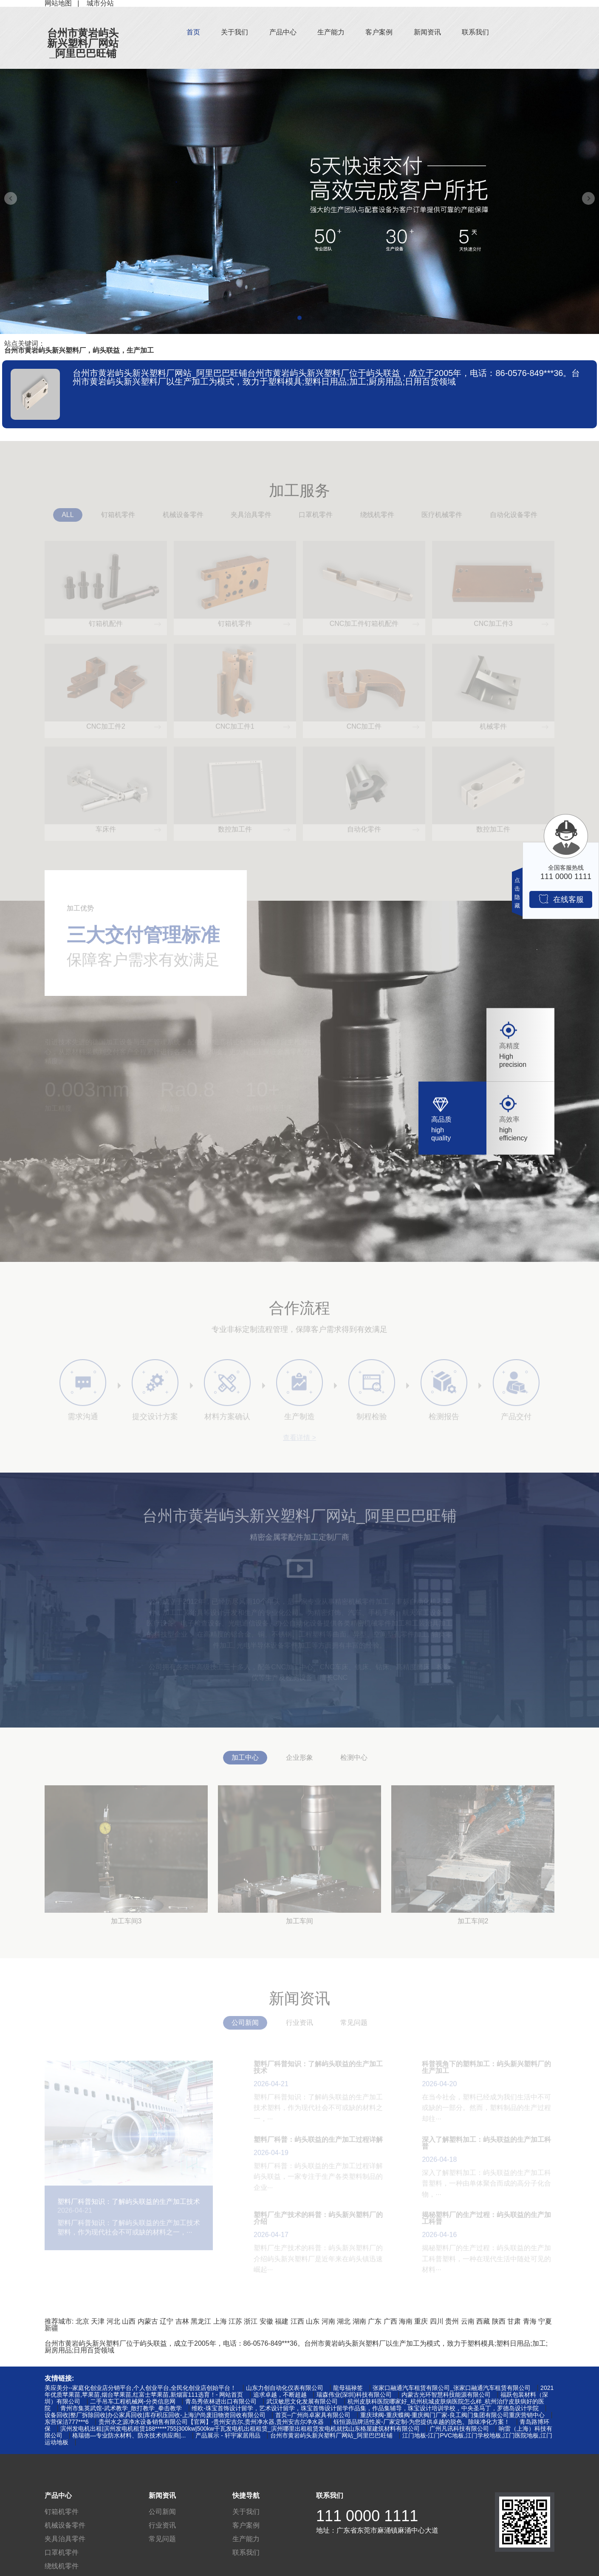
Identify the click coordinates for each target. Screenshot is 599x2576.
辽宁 (166, 2321)
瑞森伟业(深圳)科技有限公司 (354, 2394)
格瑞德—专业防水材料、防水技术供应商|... (129, 2435)
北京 (82, 2321)
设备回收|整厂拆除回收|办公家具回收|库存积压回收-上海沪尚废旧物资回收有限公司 (155, 2415)
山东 (312, 2321)
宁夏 (545, 2321)
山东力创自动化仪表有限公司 (284, 2387)
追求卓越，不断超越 (280, 2394)
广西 (390, 2321)
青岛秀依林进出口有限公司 (221, 2401)
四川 (437, 2321)
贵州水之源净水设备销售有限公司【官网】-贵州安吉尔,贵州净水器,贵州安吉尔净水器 (211, 2421)
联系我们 (475, 32)
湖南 (359, 2321)
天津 (98, 2321)
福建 (281, 2321)
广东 (374, 2321)
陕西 (499, 2321)
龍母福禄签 (348, 2387)
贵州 (452, 2321)
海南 (406, 2321)
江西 (297, 2321)
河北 (113, 2321)
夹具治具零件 (65, 2538)
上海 (220, 2321)
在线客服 (561, 899)
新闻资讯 (427, 32)
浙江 (250, 2321)
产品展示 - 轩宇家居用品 (227, 2435)
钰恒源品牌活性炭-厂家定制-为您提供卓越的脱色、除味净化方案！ (421, 2421)
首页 (193, 32)
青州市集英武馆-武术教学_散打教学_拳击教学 (121, 2408)
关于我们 (234, 32)
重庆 (421, 2321)
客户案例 (379, 32)
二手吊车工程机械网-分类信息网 (132, 2401)
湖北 (343, 2321)
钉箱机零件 (62, 2511)
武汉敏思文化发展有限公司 (302, 2401)
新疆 (51, 2328)
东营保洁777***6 (67, 2421)
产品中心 (283, 32)
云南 (468, 2321)
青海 (530, 2321)
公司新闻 (162, 2511)
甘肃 (514, 2321)
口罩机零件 (62, 2552)
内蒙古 (148, 2321)
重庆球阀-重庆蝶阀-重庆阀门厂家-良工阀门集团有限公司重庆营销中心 (452, 2415)
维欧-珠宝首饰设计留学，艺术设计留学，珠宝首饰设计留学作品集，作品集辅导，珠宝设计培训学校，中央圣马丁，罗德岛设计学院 (365, 2408)
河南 (328, 2321)
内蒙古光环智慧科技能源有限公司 (446, 2394)
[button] (299, 318)
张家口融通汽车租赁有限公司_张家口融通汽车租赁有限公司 (452, 2387)
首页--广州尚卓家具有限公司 (312, 2415)
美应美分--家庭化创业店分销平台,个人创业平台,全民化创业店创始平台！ (140, 2387)
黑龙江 (201, 2321)
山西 (129, 2321)
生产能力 (331, 32)
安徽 (266, 2321)
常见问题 (162, 2538)
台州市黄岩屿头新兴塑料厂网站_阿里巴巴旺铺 (83, 43)
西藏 (483, 2321)
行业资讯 (162, 2525)
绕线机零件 (62, 2566)
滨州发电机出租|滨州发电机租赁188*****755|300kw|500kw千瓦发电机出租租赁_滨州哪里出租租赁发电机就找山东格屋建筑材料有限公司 (240, 2428)
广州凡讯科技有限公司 (459, 2428)
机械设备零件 (65, 2525)
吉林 (182, 2321)
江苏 (235, 2321)
